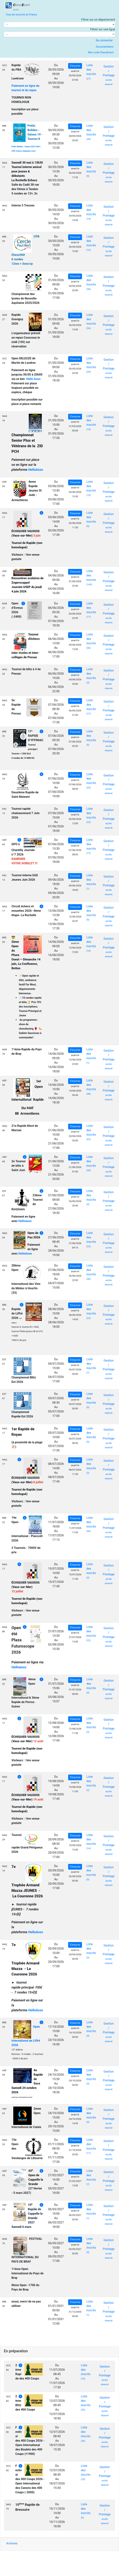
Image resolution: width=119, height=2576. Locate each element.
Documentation (104, 46)
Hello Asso (33, 379)
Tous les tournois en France (21, 14)
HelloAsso (35, 469)
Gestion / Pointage (108, 75)
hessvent (21, 5)
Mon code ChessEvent (100, 52)
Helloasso (25, 1221)
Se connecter (104, 40)
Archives (12, 2543)
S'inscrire (75, 65)
